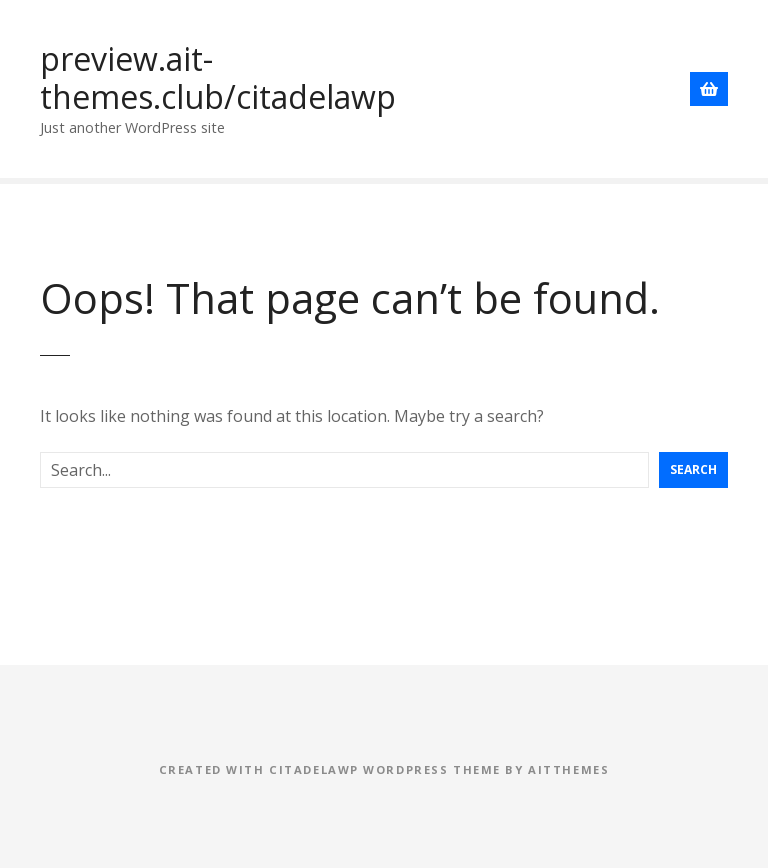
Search (693, 469)
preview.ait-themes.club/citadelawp (218, 77)
